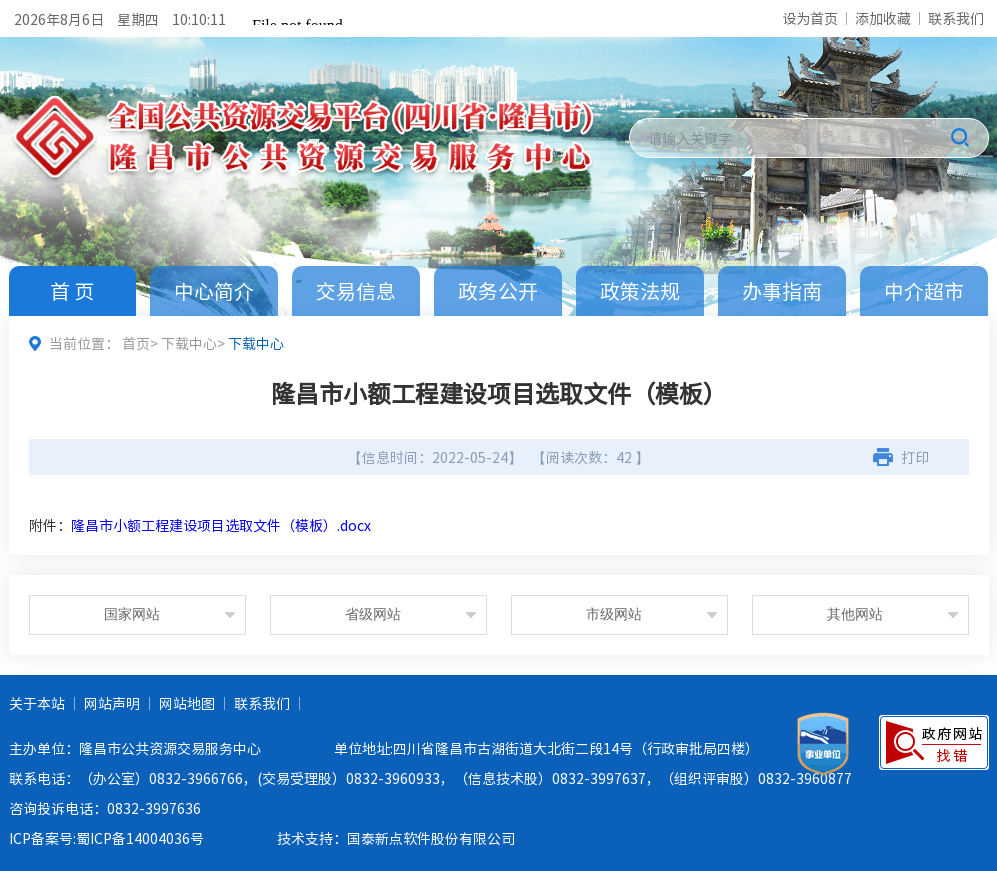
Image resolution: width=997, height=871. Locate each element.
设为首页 (810, 18)
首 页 (72, 290)
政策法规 (640, 290)
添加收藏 (883, 18)
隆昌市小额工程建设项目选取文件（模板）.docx (221, 525)
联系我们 (956, 18)
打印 (915, 457)
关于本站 (37, 703)
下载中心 (189, 343)
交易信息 (356, 290)
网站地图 (187, 703)
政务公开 (498, 290)
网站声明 (112, 703)
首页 (136, 343)
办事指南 (782, 290)
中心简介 (214, 290)
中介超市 (924, 290)
